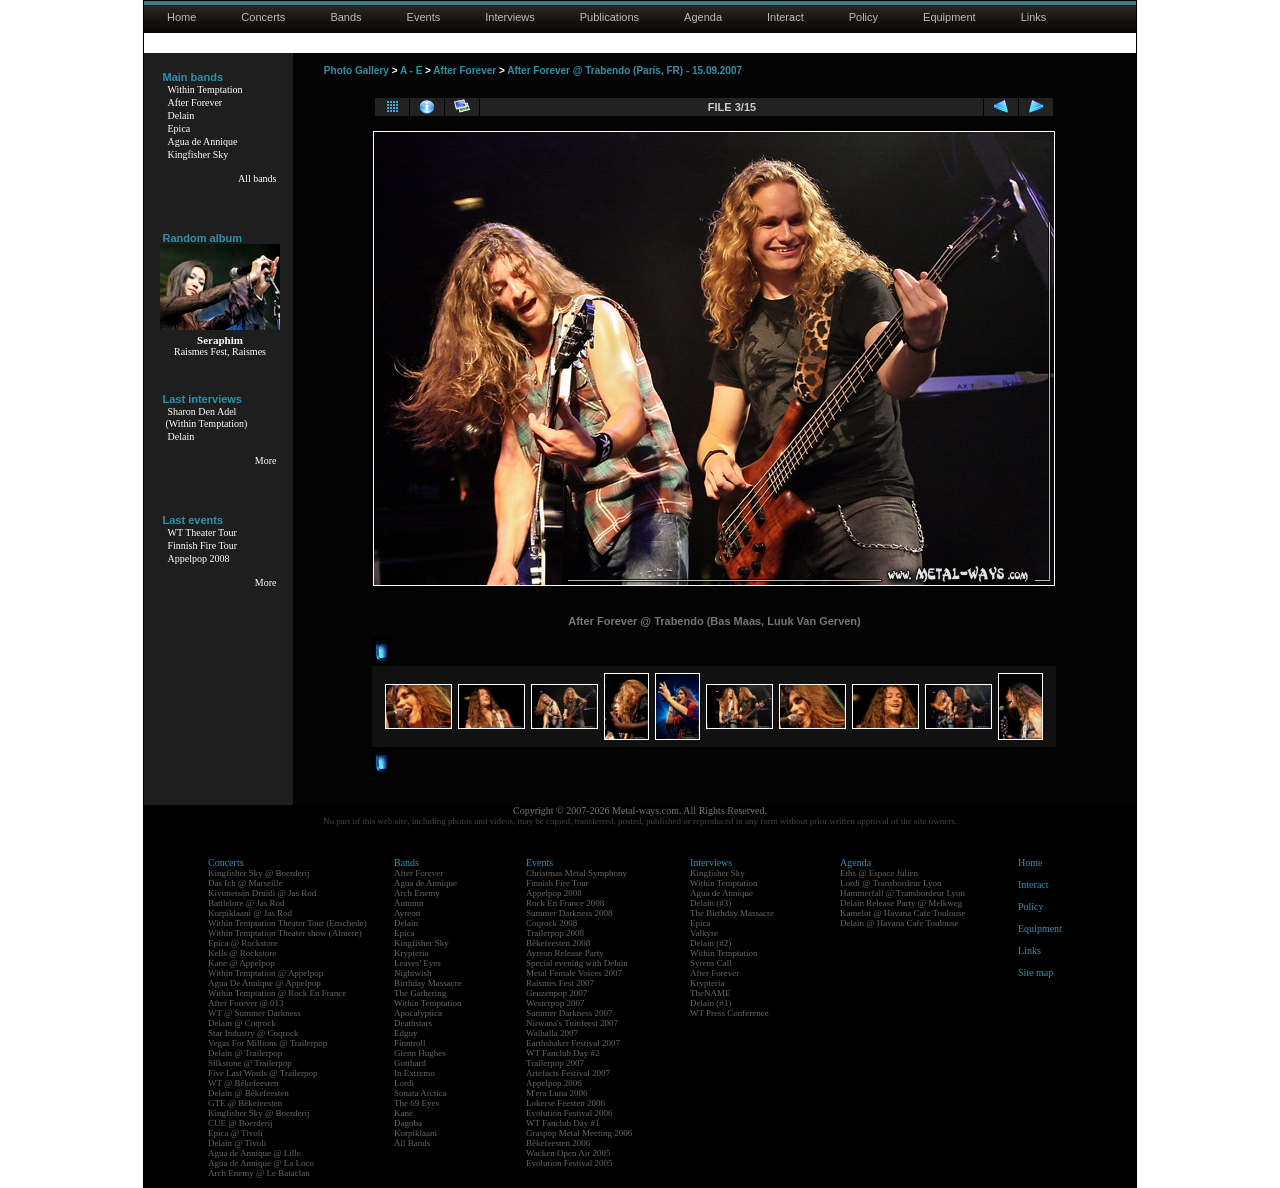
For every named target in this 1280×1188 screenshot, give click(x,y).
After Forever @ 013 (246, 1003)
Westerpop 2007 (555, 1003)
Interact (785, 17)
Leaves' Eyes (417, 963)
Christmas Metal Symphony (576, 873)
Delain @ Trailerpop (245, 1053)
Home (181, 17)
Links (1034, 17)
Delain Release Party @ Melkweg (901, 903)
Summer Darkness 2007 (569, 1013)
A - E (411, 70)
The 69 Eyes (416, 1103)
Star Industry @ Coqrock (253, 1033)
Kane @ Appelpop (241, 963)
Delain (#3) (710, 903)
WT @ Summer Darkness (254, 1013)
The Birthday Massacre (732, 913)
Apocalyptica (418, 1013)
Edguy (406, 1033)
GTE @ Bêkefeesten (245, 1103)
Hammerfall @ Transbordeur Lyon (902, 893)
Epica (179, 128)
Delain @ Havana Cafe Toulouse (899, 923)
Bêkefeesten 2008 (558, 943)
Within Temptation (205, 89)
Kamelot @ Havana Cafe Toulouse (902, 913)
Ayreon (407, 913)
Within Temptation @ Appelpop (265, 973)
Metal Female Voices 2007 (574, 973)
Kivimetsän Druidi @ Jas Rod (262, 893)
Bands (345, 17)
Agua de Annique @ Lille (254, 1153)
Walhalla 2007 (552, 1033)
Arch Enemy (417, 893)
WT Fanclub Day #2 (563, 1053)
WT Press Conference (729, 1013)
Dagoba (408, 1123)
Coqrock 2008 (551, 923)
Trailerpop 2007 (555, 1063)
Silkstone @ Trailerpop (250, 1063)
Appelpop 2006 (554, 1083)
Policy (863, 17)
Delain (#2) (710, 943)
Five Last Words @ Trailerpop (262, 1073)
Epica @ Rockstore (243, 943)
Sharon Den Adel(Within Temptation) (207, 417)
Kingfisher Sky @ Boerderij (259, 873)
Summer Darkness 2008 (569, 913)
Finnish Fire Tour (203, 545)
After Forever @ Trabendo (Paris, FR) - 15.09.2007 (624, 70)
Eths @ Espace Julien (879, 873)
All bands (257, 178)
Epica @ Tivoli (235, 1133)
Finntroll (410, 1043)
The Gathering (420, 993)
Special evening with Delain (577, 963)
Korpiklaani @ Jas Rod (250, 913)
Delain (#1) (710, 1003)
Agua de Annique (203, 141)
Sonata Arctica (420, 1093)
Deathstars (413, 1023)
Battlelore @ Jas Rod (246, 903)
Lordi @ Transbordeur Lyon (891, 883)
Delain (181, 115)
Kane (403, 1113)
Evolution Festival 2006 (569, 1113)
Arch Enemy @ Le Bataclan (259, 1173)
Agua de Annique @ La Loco (261, 1163)
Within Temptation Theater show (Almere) (285, 933)
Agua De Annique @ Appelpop (264, 983)
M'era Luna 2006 (557, 1093)
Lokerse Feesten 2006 (565, 1103)
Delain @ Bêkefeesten (248, 1093)
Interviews (510, 17)
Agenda (703, 17)
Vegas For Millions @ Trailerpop (267, 1043)
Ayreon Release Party (565, 953)
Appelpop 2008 (199, 558)
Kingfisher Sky (198, 154)
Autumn (409, 903)
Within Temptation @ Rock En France (277, 993)
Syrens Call (711, 963)
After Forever (195, 102)
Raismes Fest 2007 (560, 983)
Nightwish (413, 973)
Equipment (949, 17)
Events (424, 17)
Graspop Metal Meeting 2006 (579, 1133)
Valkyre (704, 933)
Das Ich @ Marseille (245, 883)
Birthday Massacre (428, 983)
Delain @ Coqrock (242, 1023)
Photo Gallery (356, 70)
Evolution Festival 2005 (569, 1163)
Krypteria (411, 953)
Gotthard (410, 1063)
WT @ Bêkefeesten (243, 1083)
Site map (1035, 972)
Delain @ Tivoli (237, 1143)
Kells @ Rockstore (242, 953)
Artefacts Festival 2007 (568, 1073)
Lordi (404, 1083)
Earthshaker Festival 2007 (573, 1043)
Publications (609, 17)
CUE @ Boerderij (240, 1123)
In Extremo (414, 1073)
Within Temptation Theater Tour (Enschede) (287, 923)
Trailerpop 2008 (555, 933)
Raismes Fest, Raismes (220, 351)
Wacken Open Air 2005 (568, 1153)
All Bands (412, 1143)
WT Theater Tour (202, 532)
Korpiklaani (415, 1133)
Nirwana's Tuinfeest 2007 (572, 1023)
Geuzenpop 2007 (556, 993)
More (266, 460)
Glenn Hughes (420, 1053)
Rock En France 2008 (565, 903)
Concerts (263, 17)
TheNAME (710, 993)
